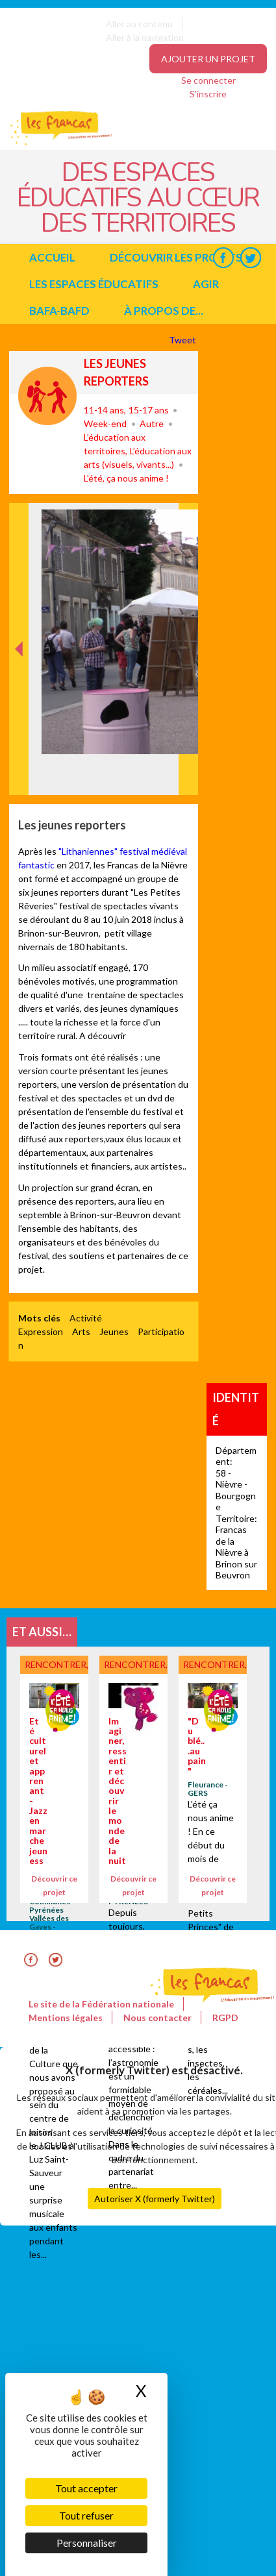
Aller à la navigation (145, 37)
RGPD (225, 2017)
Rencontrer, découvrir (47, 396)
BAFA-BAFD (59, 310)
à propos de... (163, 310)
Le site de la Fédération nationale (101, 2003)
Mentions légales (66, 2017)
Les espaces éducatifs (93, 284)
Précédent (19, 774)
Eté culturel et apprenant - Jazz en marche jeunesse (38, 1795)
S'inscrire (208, 93)
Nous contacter (157, 2017)
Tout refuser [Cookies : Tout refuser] (86, 2515)
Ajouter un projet (208, 58)
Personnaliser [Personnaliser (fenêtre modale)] (86, 2542)
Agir (206, 284)
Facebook (223, 257)
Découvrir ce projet (54, 1885)
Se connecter (208, 80)
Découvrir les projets (176, 257)
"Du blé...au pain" (197, 1745)
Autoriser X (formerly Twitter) (154, 2198)
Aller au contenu (139, 23)
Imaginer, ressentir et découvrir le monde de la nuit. (117, 1795)
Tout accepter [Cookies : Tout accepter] (86, 2488)
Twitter (250, 257)
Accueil (52, 257)
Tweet (183, 339)
